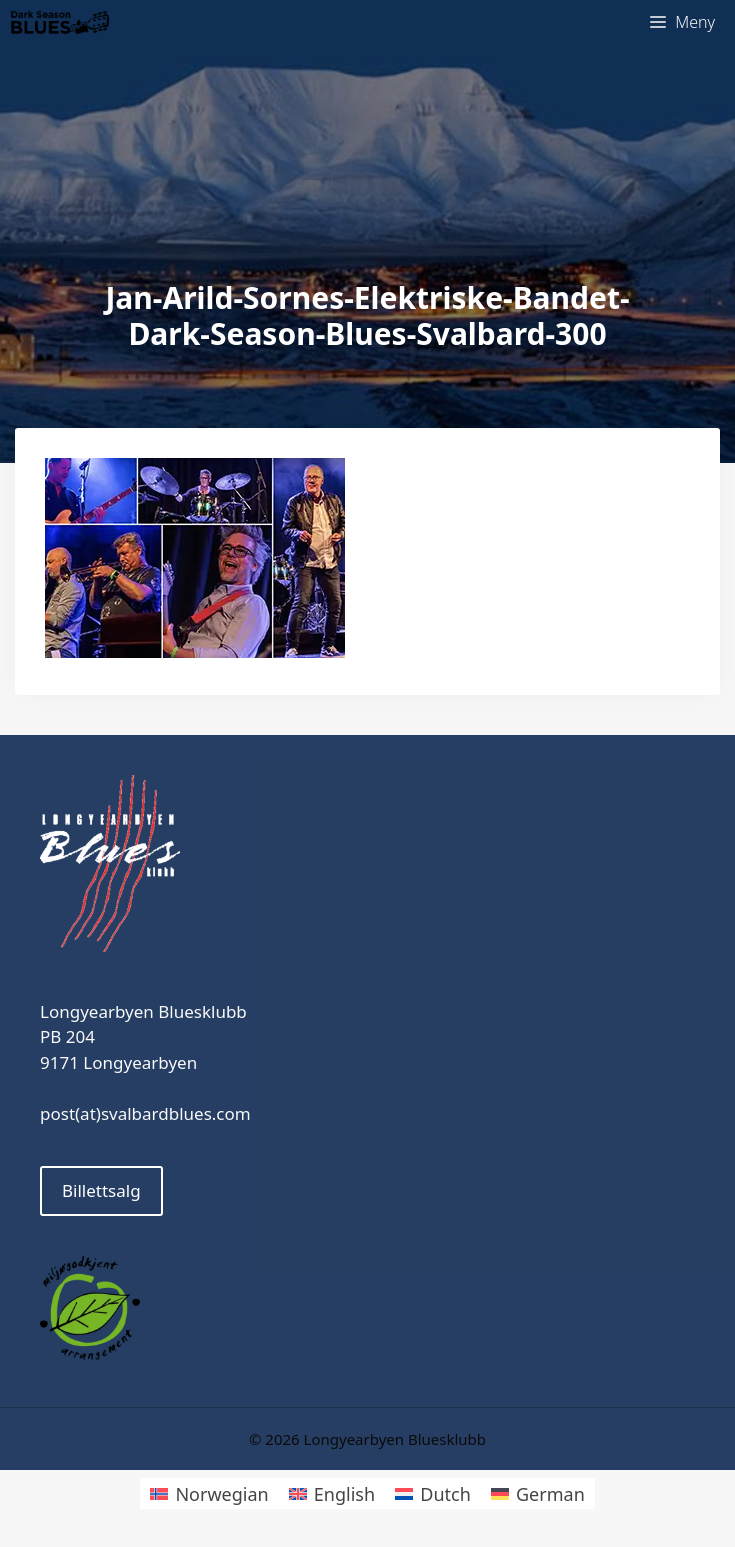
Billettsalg (101, 1190)
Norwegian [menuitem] (221, 1494)
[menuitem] (209, 1493)
